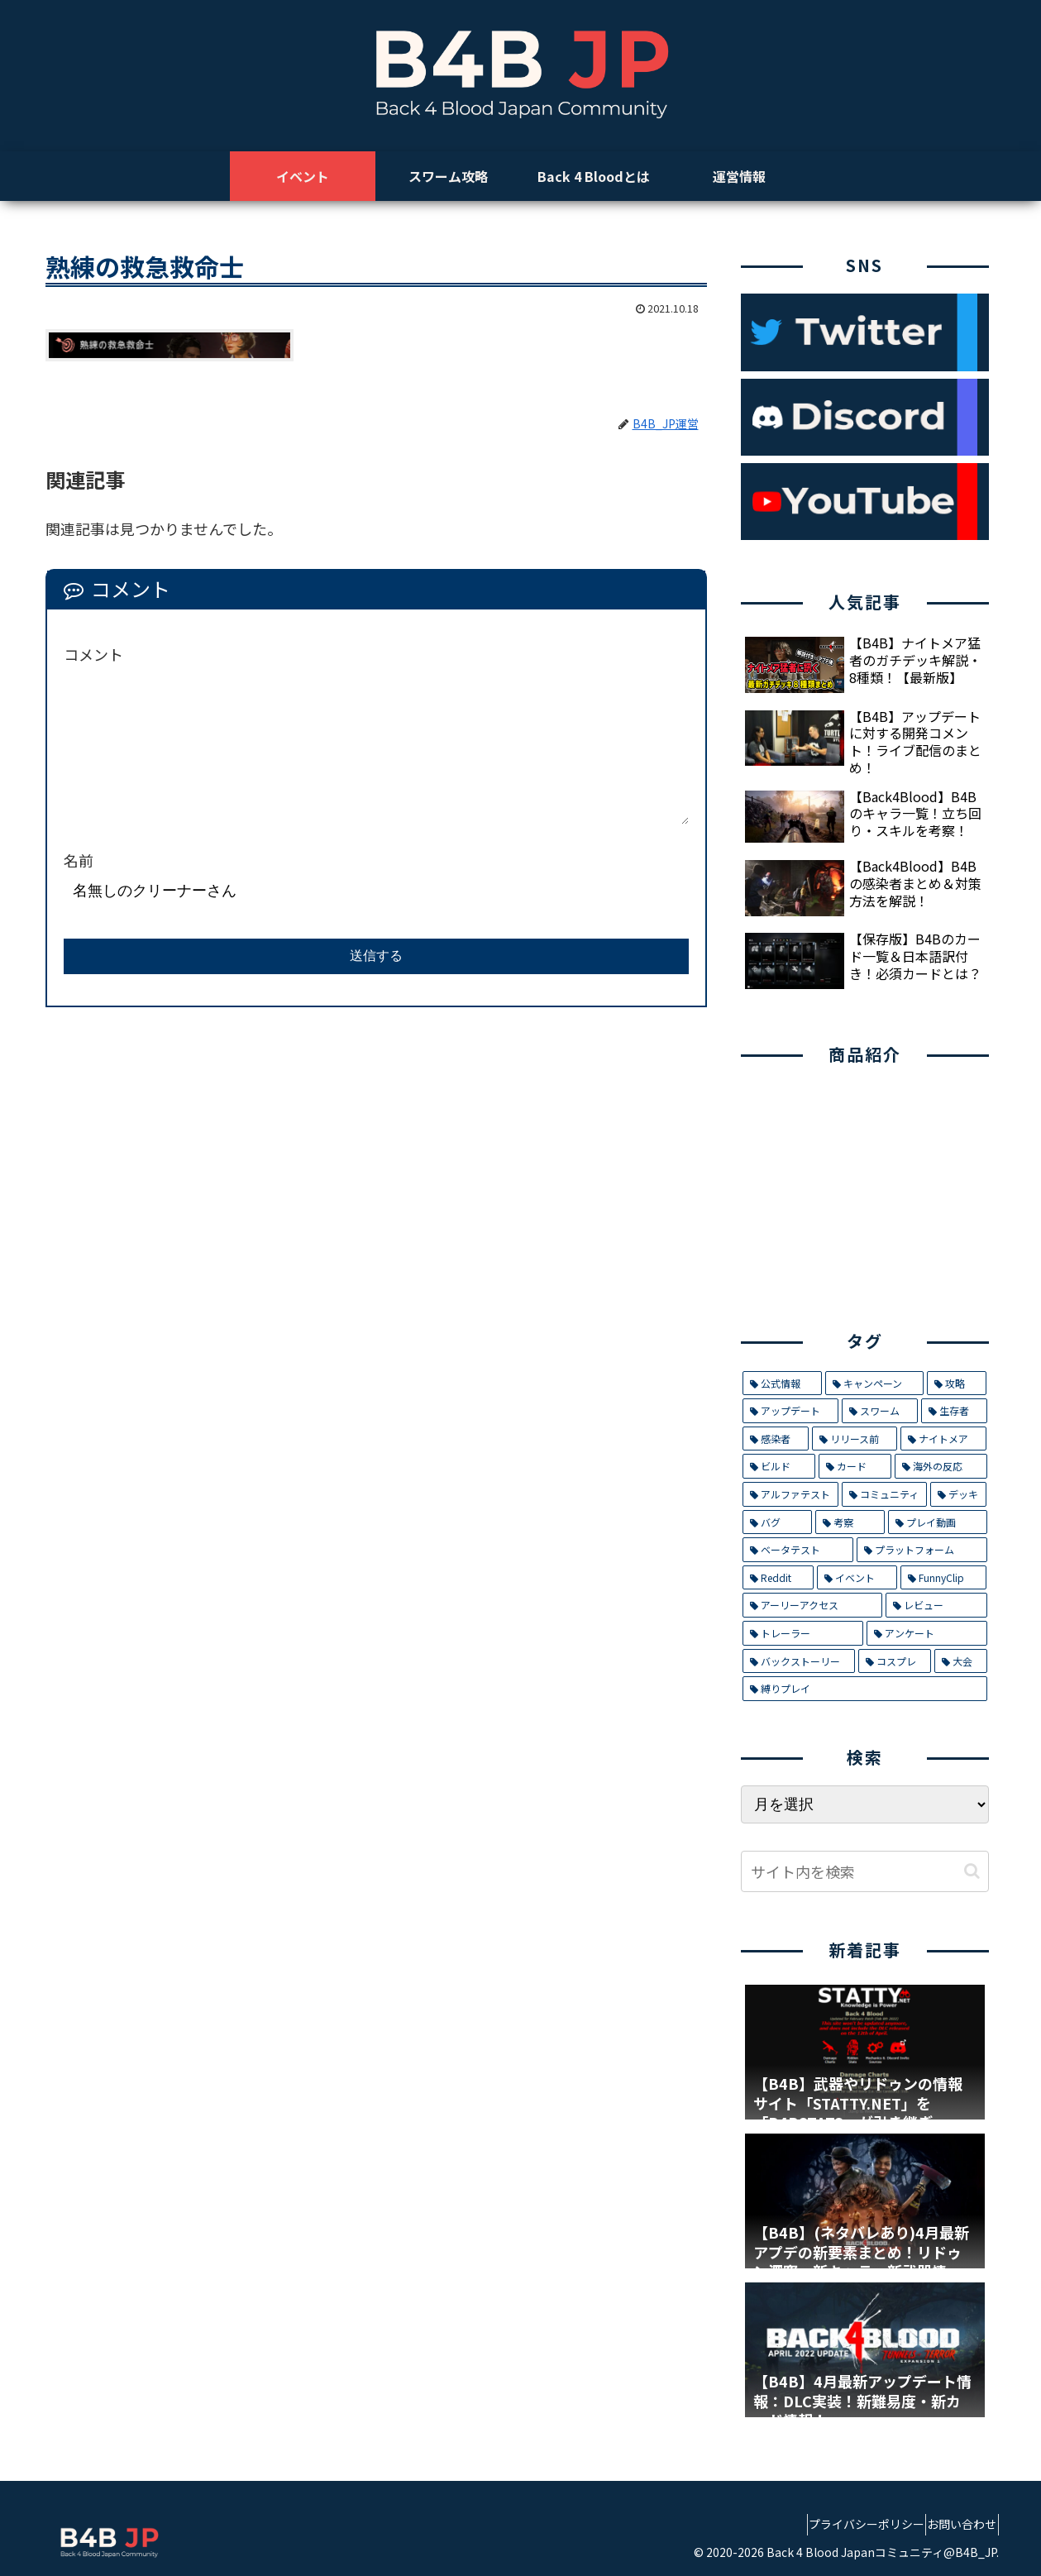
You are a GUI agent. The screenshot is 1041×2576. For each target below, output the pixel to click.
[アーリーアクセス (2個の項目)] (812, 1605)
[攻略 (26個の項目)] (956, 1383)
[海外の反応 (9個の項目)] (941, 1466)
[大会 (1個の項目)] (960, 1661)
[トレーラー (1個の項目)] (803, 1633)
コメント (93, 654)
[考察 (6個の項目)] (850, 1522)
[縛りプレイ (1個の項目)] (865, 1688)
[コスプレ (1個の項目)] (894, 1661)
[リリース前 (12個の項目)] (854, 1439)
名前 (78, 860)
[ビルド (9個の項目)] (779, 1466)
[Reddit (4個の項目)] (778, 1577)
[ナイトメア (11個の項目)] (943, 1439)
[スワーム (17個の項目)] (880, 1410)
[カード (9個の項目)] (855, 1466)
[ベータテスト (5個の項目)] (798, 1549)
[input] (865, 1871)
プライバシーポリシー (845, 2524)
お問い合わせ (955, 2524)
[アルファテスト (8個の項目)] (790, 1494)
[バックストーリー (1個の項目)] (799, 1661)
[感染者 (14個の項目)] (776, 1439)
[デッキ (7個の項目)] (958, 1494)
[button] (971, 1871)
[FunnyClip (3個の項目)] (943, 1577)
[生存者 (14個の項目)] (954, 1410)
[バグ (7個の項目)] (777, 1522)
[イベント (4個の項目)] (857, 1577)
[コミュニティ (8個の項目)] (884, 1494)
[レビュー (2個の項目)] (936, 1605)
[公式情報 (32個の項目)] (782, 1383)
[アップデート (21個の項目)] (790, 1410)
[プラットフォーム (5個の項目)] (922, 1549)
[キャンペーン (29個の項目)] (874, 1383)
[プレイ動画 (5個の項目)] (937, 1522)
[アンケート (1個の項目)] (927, 1633)
